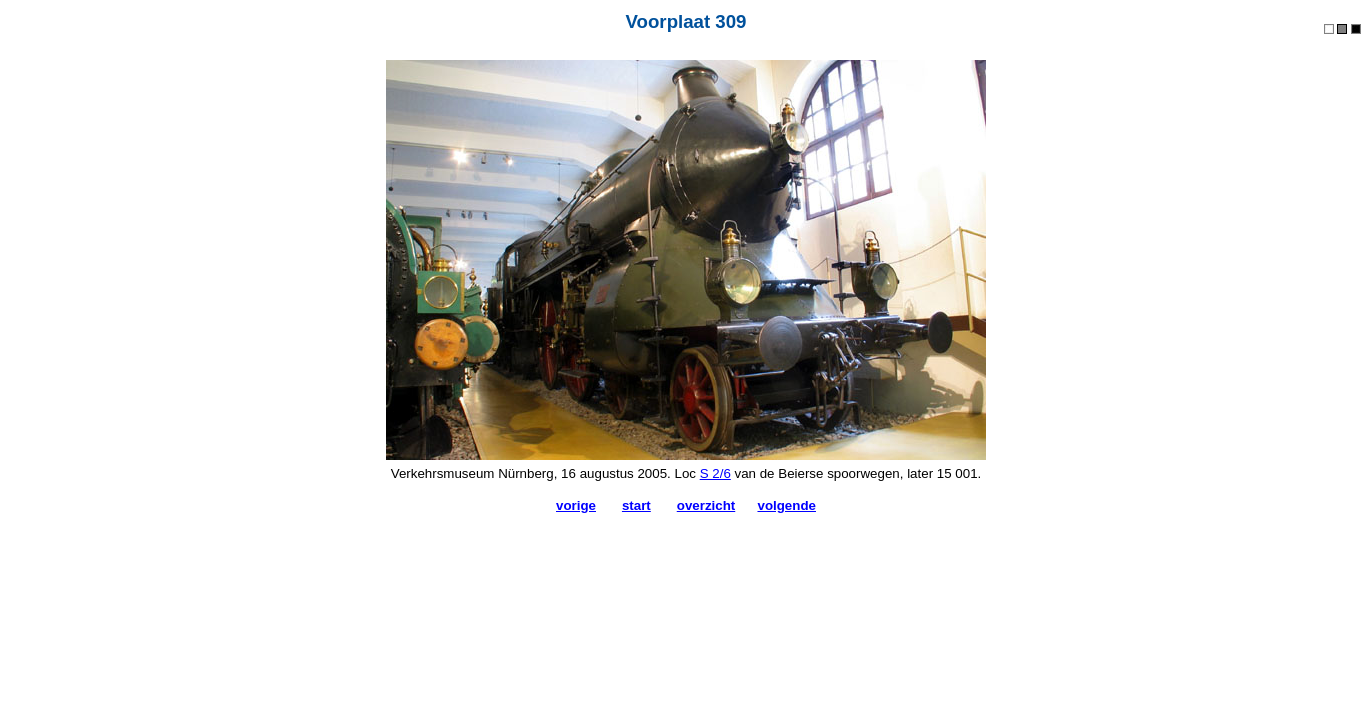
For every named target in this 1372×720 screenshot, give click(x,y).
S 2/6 (715, 473)
